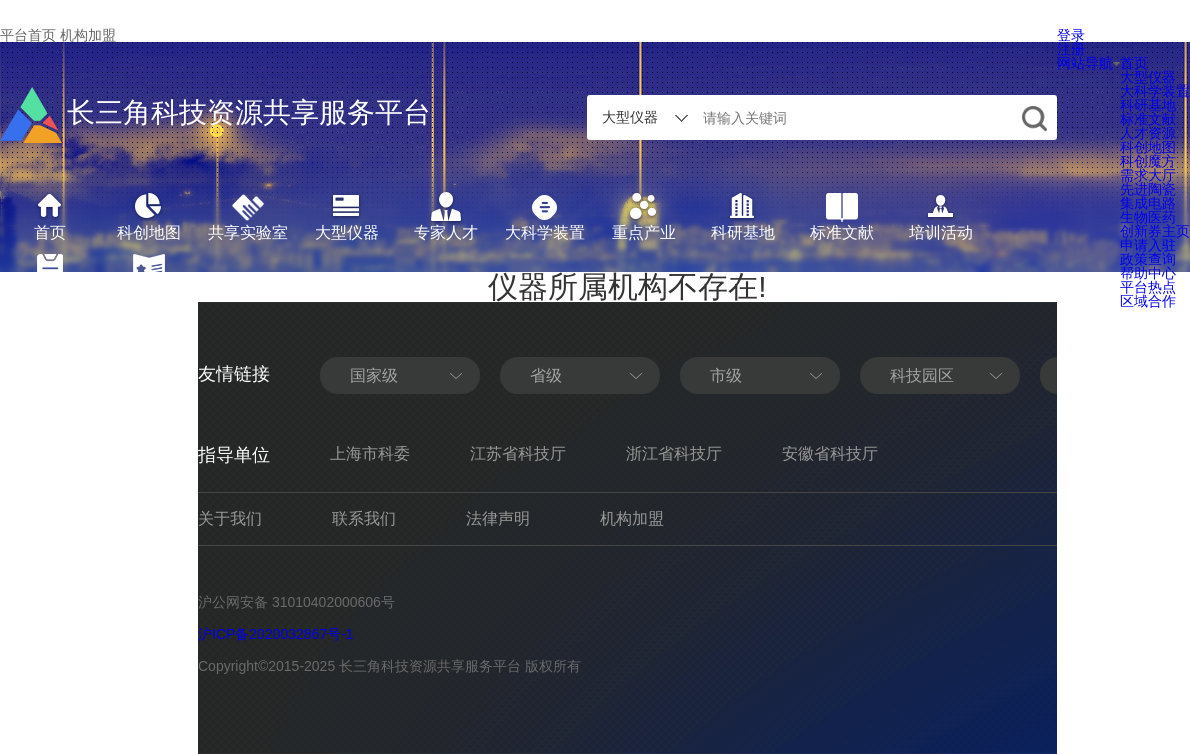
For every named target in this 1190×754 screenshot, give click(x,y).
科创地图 (1148, 147)
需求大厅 (1148, 175)
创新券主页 (1155, 231)
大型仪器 (1148, 77)
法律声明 (498, 518)
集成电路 (1148, 203)
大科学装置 (1155, 91)
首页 (1134, 63)
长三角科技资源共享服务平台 (215, 115)
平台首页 (28, 35)
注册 (1071, 49)
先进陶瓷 (1148, 189)
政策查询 (1148, 259)
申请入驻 (1148, 245)
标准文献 (1148, 119)
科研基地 (1148, 105)
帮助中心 (1148, 273)
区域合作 (1148, 301)
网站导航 (1088, 63)
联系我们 (364, 518)
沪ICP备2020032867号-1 (276, 634)
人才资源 (1148, 133)
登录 (1071, 35)
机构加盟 (88, 35)
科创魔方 (1148, 161)
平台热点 (1148, 287)
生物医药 (1148, 217)
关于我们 (230, 518)
